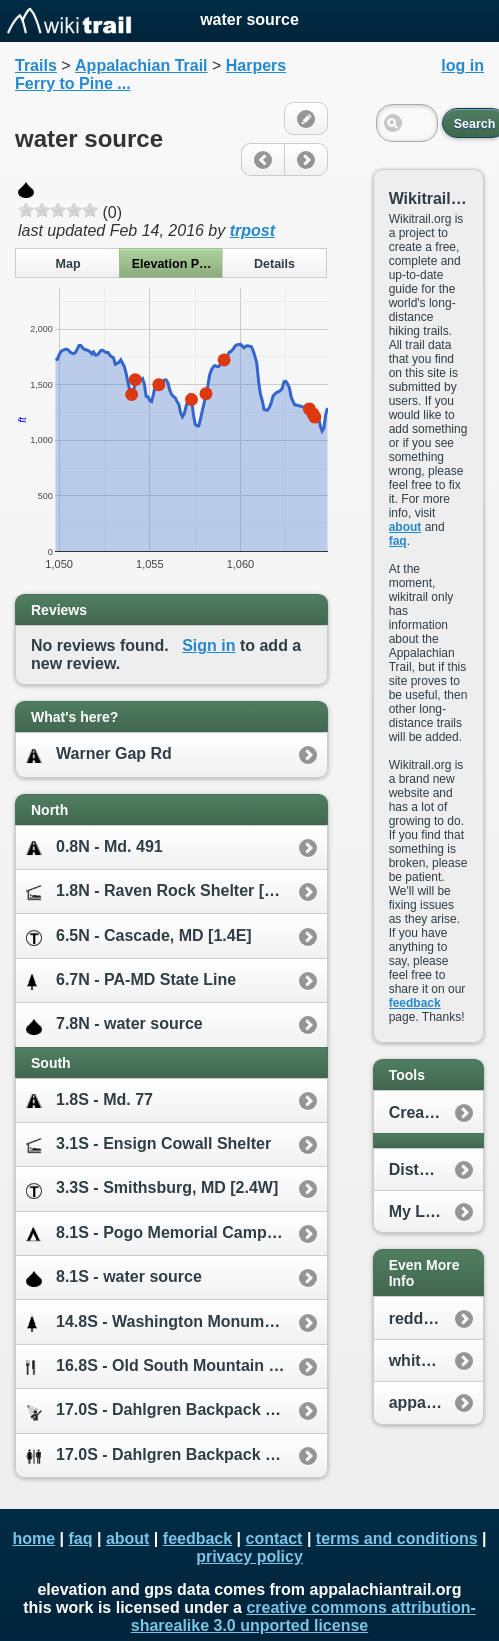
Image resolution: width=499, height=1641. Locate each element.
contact (274, 1538)
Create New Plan (436, 1112)
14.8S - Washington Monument (157, 1322)
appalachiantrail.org (436, 1402)
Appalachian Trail (141, 65)
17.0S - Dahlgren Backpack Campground (176, 1410)
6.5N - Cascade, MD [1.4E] (139, 936)
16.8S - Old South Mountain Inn (159, 1366)
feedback (415, 1003)
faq (398, 541)
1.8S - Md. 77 (89, 1100)
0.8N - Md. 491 (94, 847)
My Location (435, 1211)
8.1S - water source (114, 1277)
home (33, 1538)
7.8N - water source (114, 1024)
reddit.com (430, 1318)
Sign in (208, 645)
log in (462, 65)
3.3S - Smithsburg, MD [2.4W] (152, 1188)
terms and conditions (397, 1538)
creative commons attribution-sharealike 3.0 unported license (303, 1616)
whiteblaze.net (436, 1360)
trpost (252, 230)
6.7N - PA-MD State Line (131, 980)
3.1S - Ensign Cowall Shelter (148, 1144)
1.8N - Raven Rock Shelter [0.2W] (166, 891)
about (405, 527)
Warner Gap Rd (99, 754)
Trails (36, 65)
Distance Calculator (436, 1169)
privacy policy (249, 1556)
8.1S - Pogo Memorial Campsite (160, 1233)
